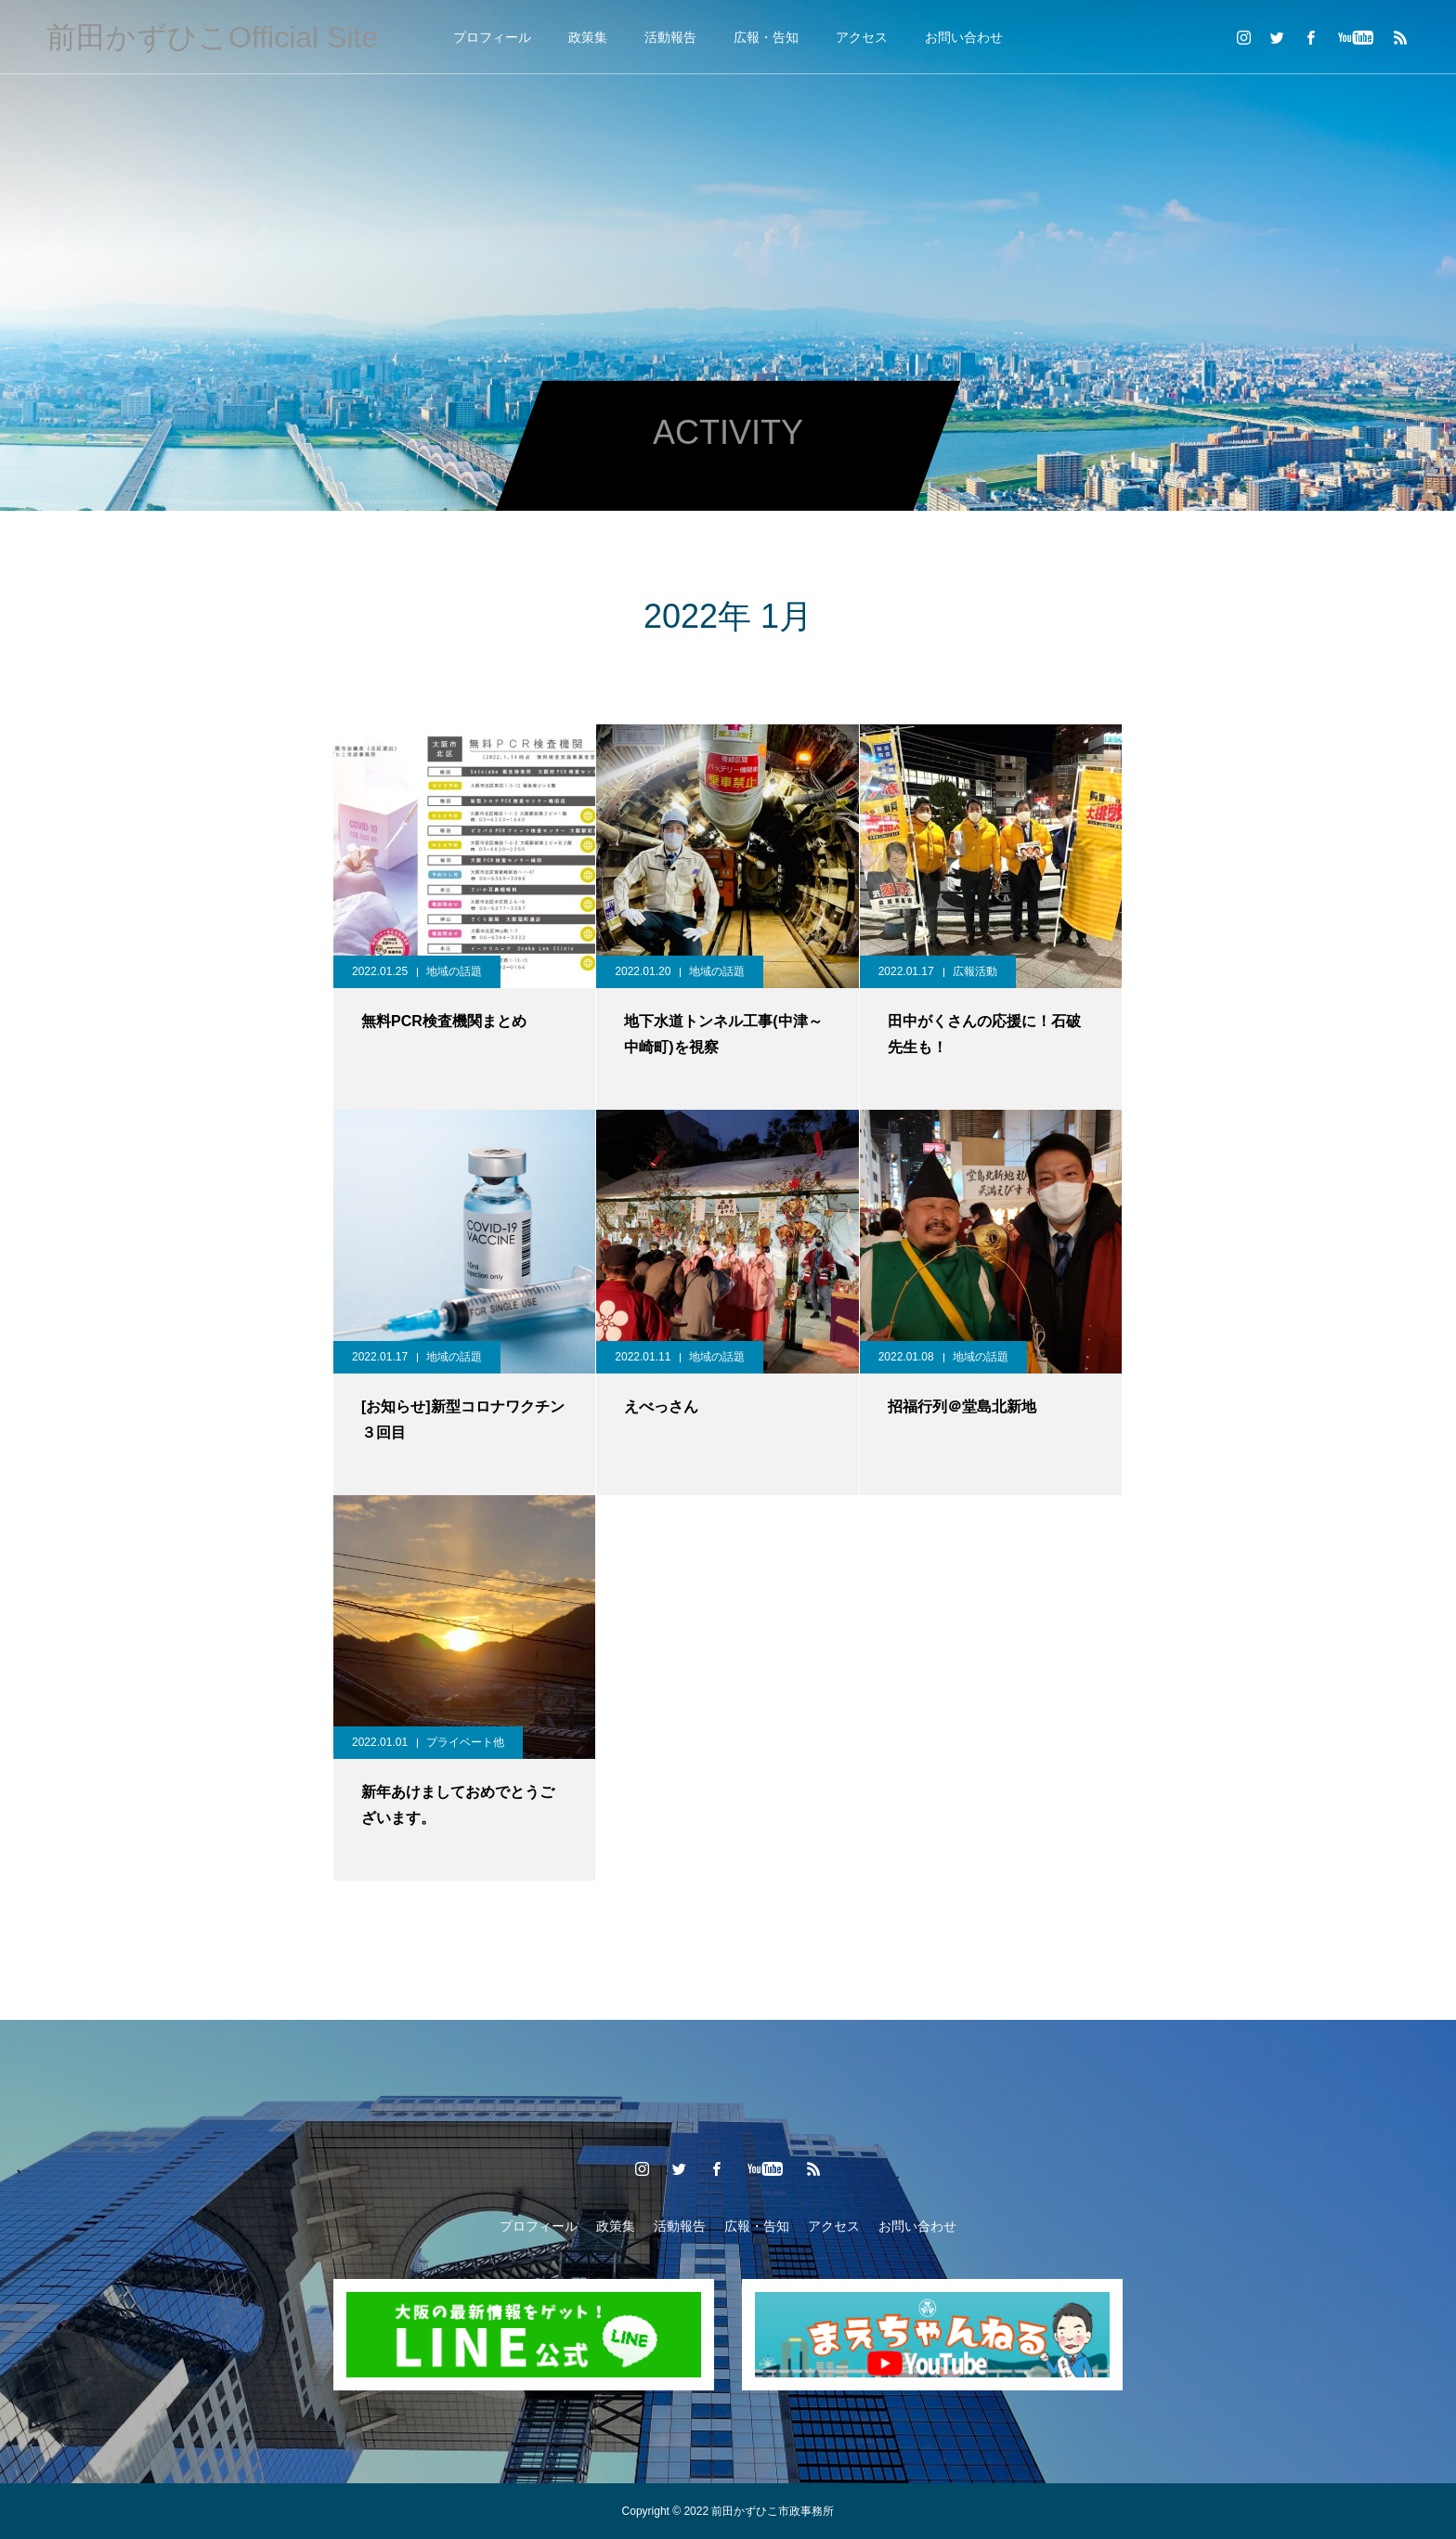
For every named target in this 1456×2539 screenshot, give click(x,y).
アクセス (862, 37)
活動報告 (670, 37)
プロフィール (492, 37)
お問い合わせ (964, 37)
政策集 (587, 37)
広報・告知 (766, 37)
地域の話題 (454, 971)
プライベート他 (465, 1742)
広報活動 (975, 971)
